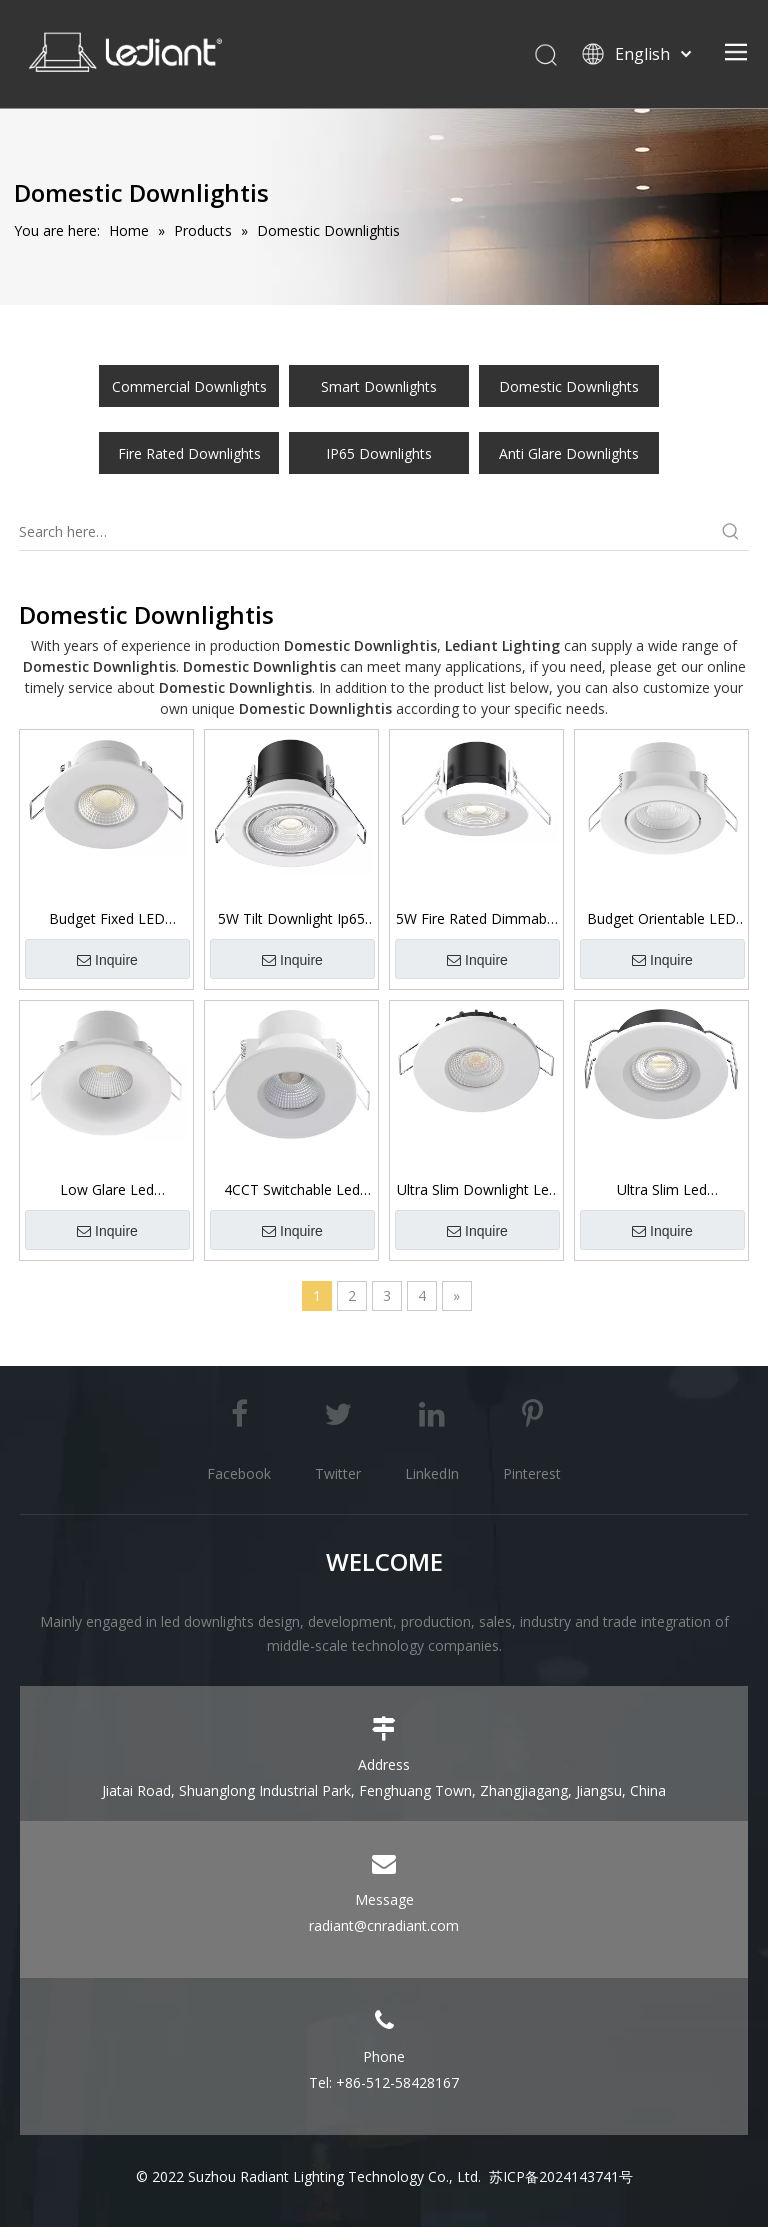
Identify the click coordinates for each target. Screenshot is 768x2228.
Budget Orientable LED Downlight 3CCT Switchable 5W (661, 920)
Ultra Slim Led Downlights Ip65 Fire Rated (661, 1191)
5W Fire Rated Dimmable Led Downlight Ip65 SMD (477, 920)
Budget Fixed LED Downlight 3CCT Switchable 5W (107, 920)
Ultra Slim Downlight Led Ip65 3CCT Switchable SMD (477, 1191)
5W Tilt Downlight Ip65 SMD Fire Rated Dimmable (291, 920)
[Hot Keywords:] (731, 534)
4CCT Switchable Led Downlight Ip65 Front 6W (292, 1191)
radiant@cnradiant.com (384, 1926)
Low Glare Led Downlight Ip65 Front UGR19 (106, 1191)
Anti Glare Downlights (569, 455)
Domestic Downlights (569, 388)
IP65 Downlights (379, 455)
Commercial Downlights (189, 388)
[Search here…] (366, 534)
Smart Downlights (379, 388)
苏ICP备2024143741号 (561, 2177)
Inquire (107, 961)
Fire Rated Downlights (189, 455)
